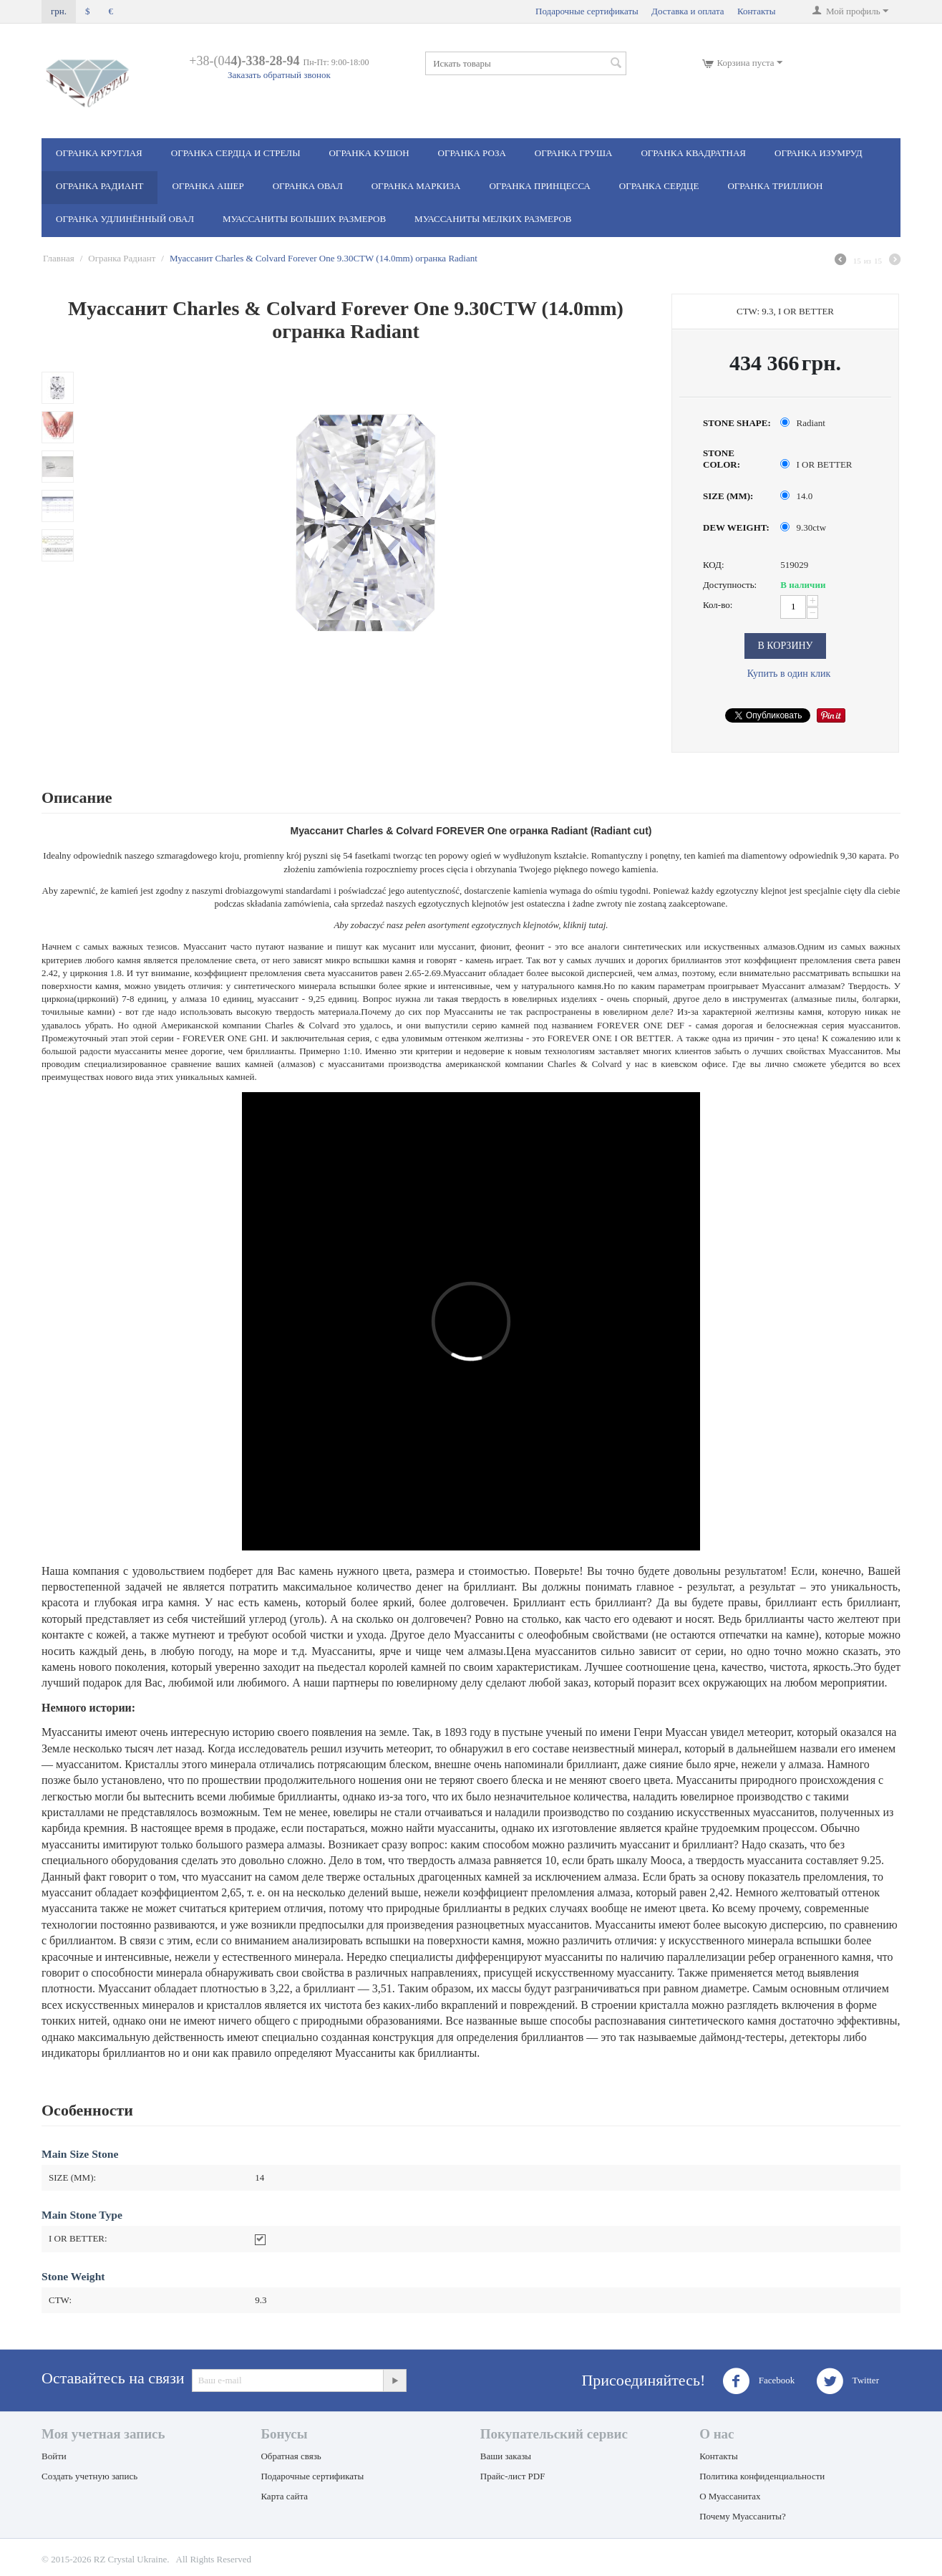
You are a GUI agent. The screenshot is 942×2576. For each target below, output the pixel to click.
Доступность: (730, 584)
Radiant (803, 423)
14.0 (797, 496)
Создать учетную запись (89, 2476)
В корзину (784, 645)
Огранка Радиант (99, 185)
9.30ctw (804, 527)
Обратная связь (291, 2456)
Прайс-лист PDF (512, 2476)
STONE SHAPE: (737, 423)
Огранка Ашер (207, 185)
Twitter (847, 2381)
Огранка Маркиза (416, 185)
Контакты (756, 11)
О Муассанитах (729, 2496)
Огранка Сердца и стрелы (236, 153)
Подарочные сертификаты (586, 11)
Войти (54, 2456)
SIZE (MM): (728, 496)
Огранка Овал (308, 185)
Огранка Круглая (99, 153)
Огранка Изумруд (819, 153)
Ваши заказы (505, 2456)
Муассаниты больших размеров (304, 218)
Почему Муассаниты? (742, 2516)
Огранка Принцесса (539, 185)
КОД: (713, 564)
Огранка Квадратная (693, 153)
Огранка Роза (472, 153)
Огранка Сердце (659, 185)
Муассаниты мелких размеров (492, 218)
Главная (58, 258)
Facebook (758, 2381)
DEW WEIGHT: (736, 527)
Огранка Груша (574, 153)
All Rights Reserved (213, 2559)
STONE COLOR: (721, 459)
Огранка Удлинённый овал (125, 218)
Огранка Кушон (369, 153)
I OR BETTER (817, 464)
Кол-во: (717, 604)
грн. (59, 11)
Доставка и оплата (687, 11)
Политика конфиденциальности (762, 2476)
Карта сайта (284, 2496)
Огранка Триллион (774, 185)
